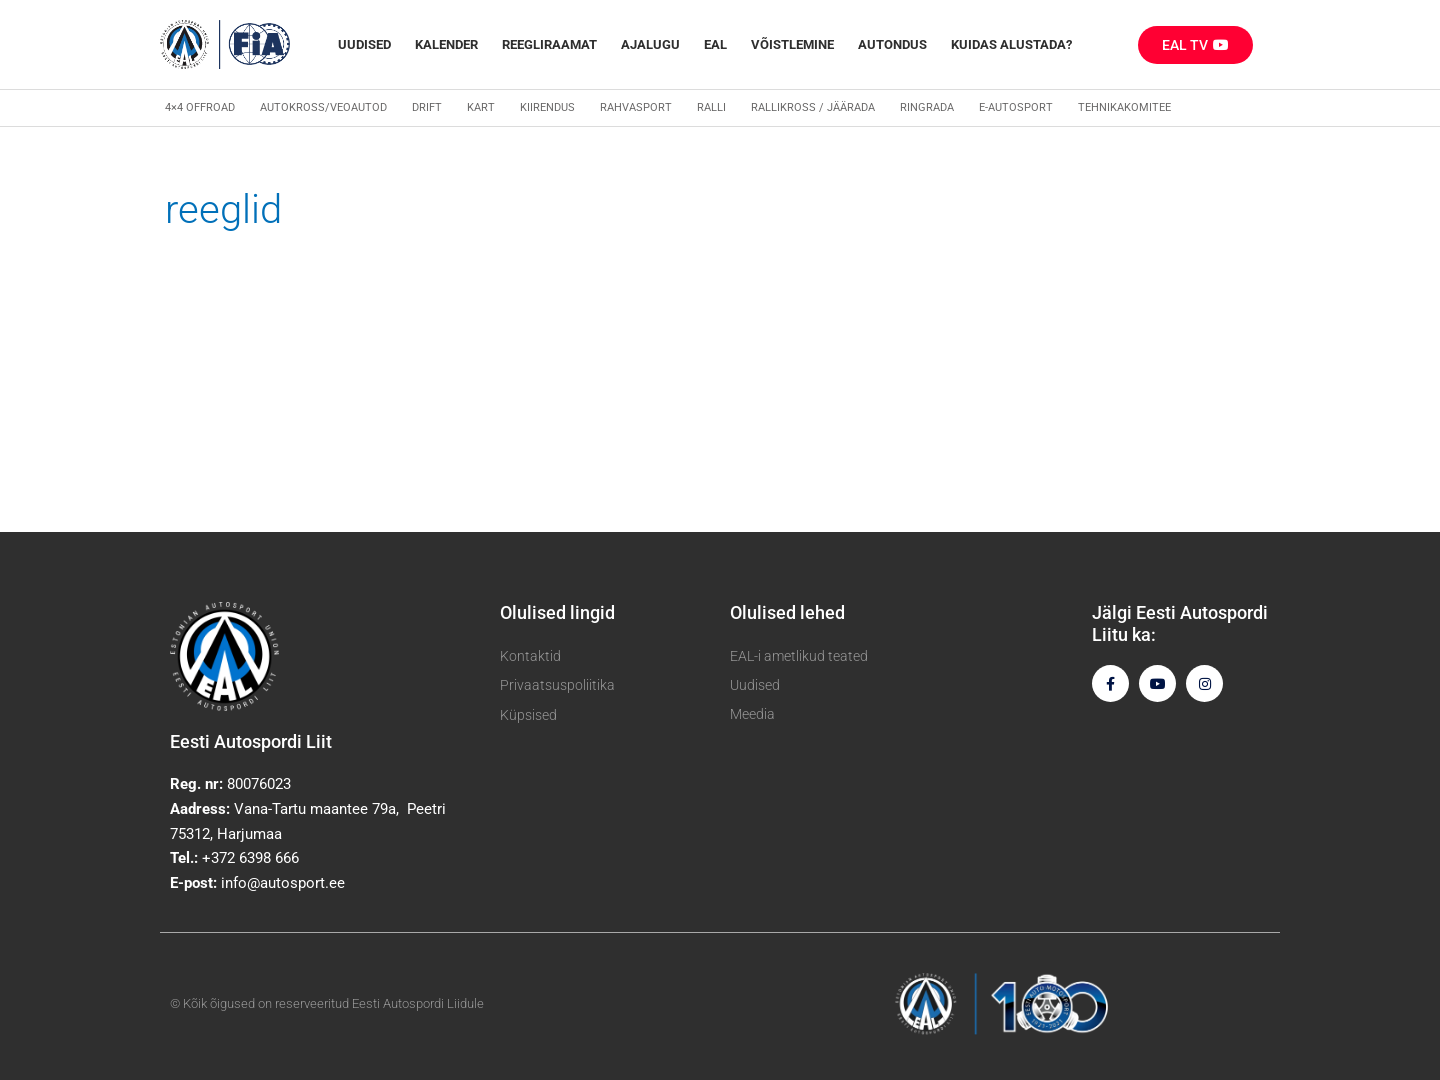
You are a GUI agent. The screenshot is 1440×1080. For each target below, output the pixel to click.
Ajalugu (650, 44)
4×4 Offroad (200, 107)
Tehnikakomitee (1124, 107)
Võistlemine (792, 44)
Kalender (446, 44)
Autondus (892, 44)
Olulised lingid (557, 612)
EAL (715, 44)
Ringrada (927, 107)
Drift (427, 107)
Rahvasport (636, 107)
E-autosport (1016, 107)
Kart (481, 107)
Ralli (711, 107)
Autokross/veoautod (323, 107)
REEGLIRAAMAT (549, 44)
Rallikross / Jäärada (813, 107)
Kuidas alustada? (1011, 44)
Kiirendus (547, 107)
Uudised (364, 44)
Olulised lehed (787, 612)
